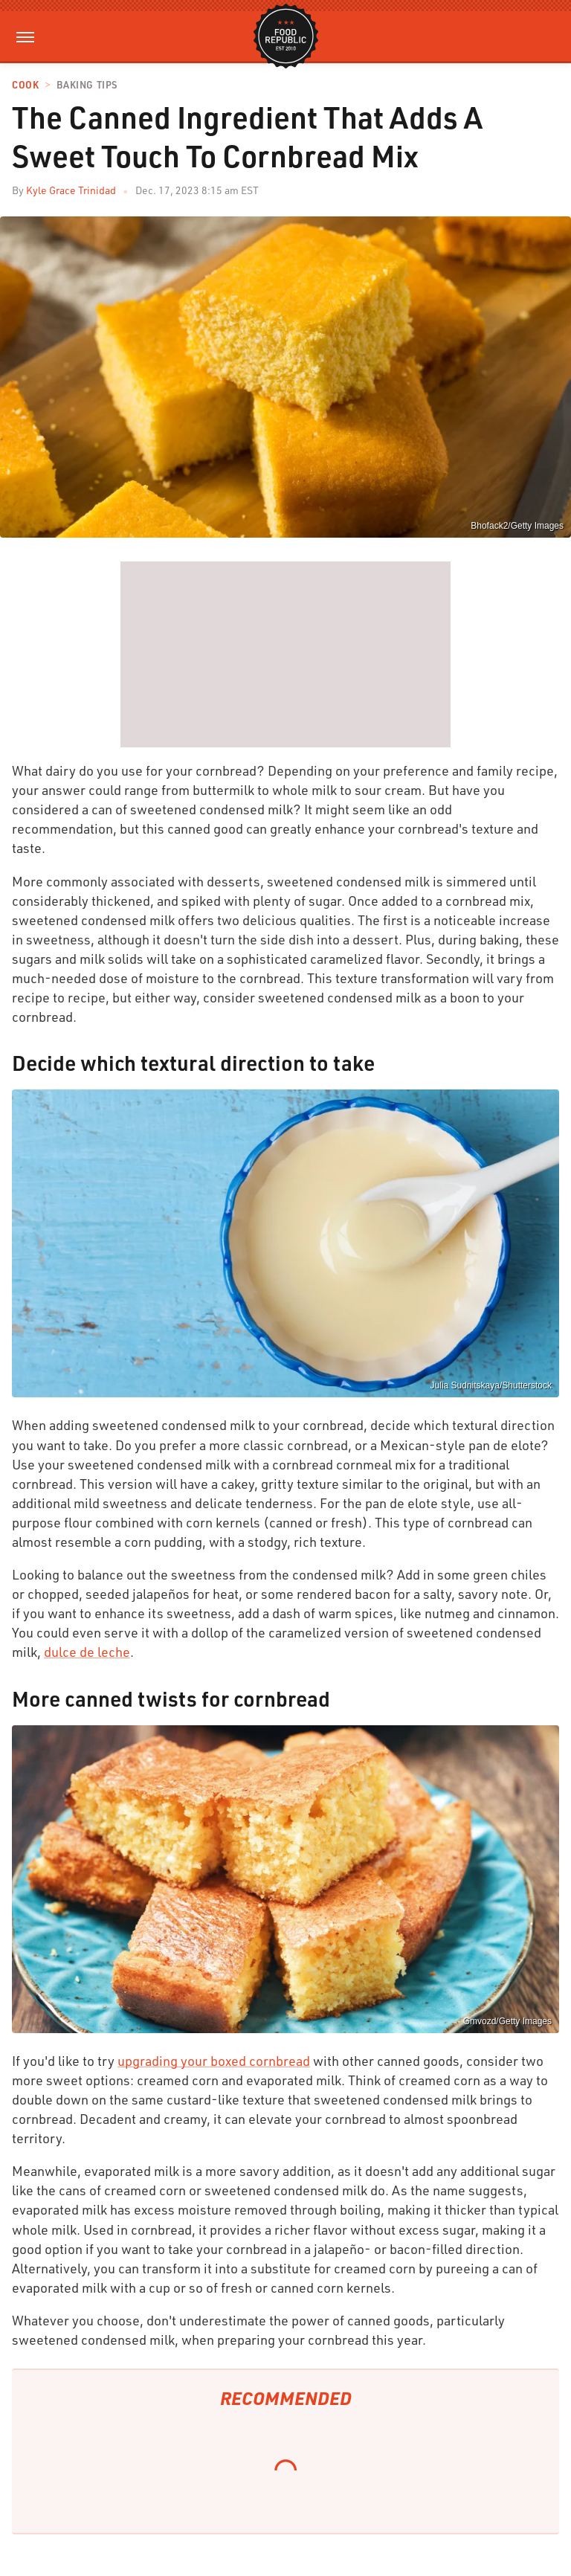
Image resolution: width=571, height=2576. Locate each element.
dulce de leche (87, 1651)
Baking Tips (87, 85)
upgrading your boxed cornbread (213, 2060)
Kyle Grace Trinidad (71, 190)
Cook (25, 85)
